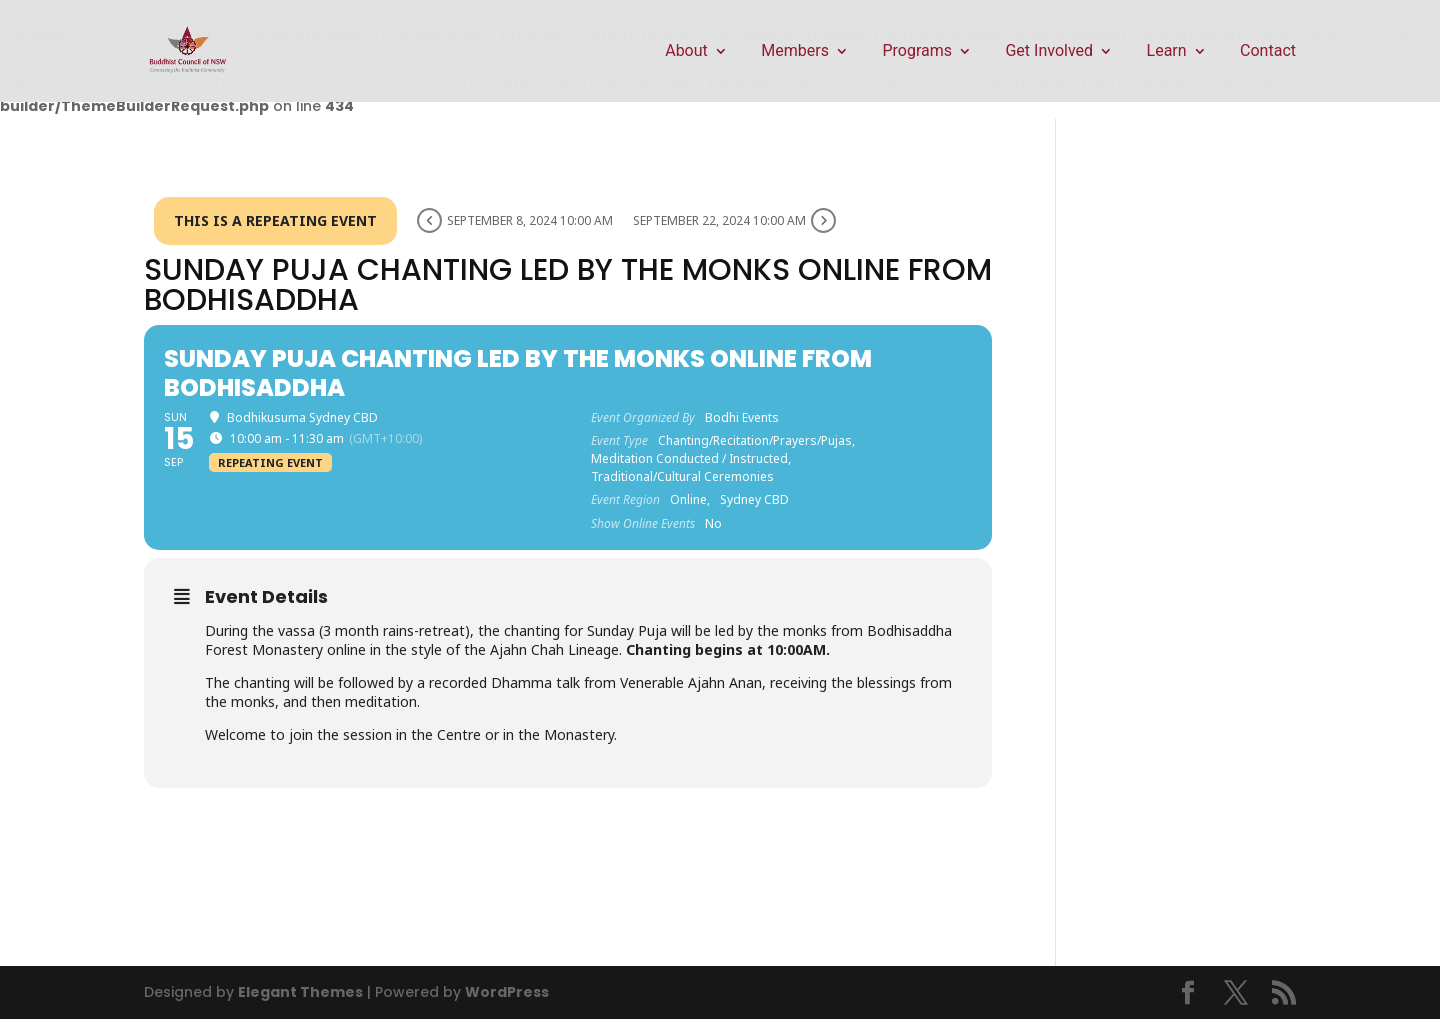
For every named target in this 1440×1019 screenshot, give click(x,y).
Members (795, 52)
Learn (1167, 52)
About (686, 52)
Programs (917, 52)
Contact (1268, 52)
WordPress (507, 992)
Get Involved (1049, 52)
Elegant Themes (300, 992)
